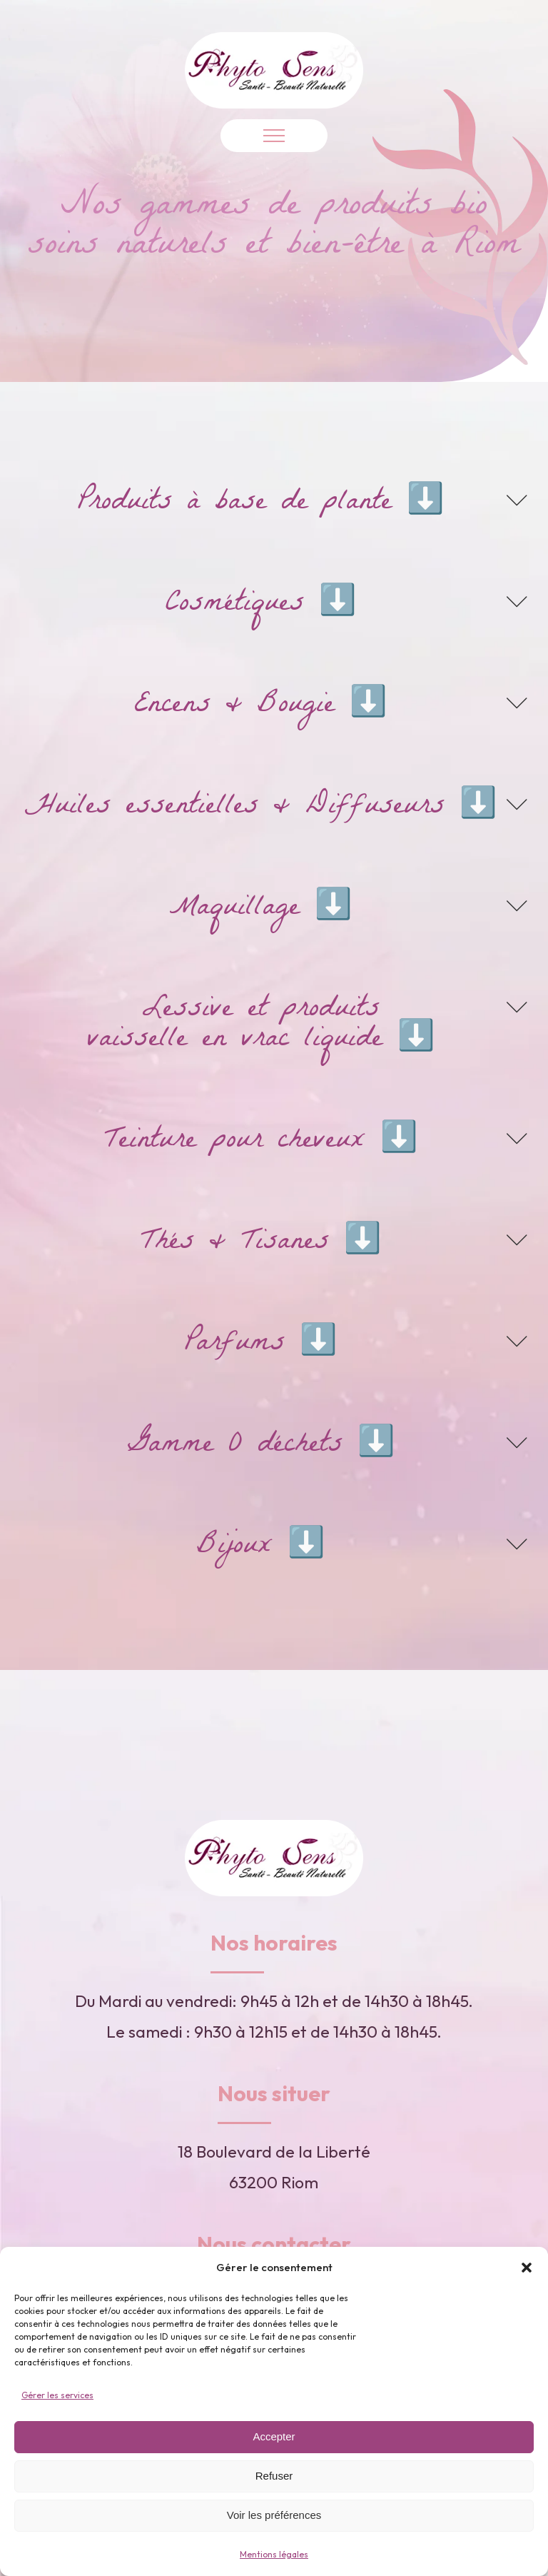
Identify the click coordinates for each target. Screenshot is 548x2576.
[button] (526, 2267)
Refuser (274, 2476)
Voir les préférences (274, 2515)
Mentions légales (274, 2554)
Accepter (274, 2436)
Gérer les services (57, 2395)
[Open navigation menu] (274, 135)
